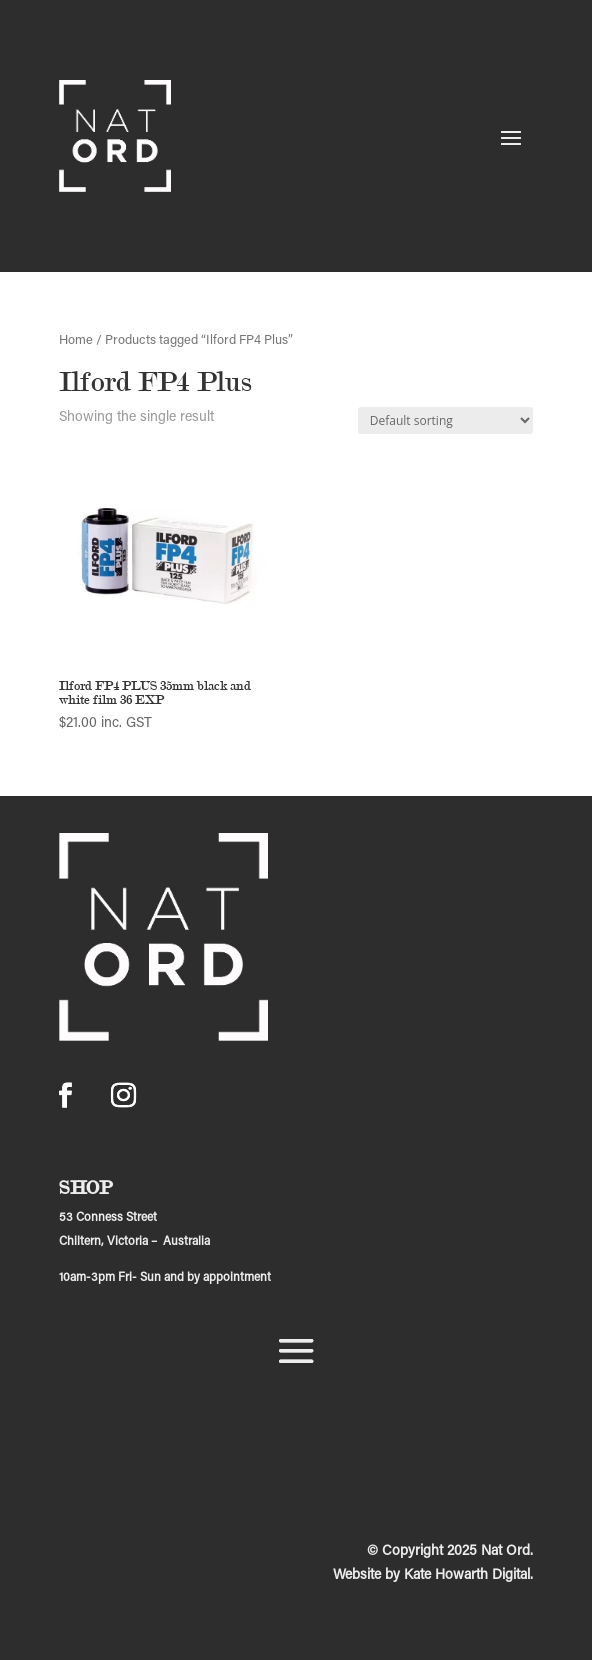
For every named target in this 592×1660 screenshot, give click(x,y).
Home (76, 341)
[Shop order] (445, 420)
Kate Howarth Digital (467, 1576)
